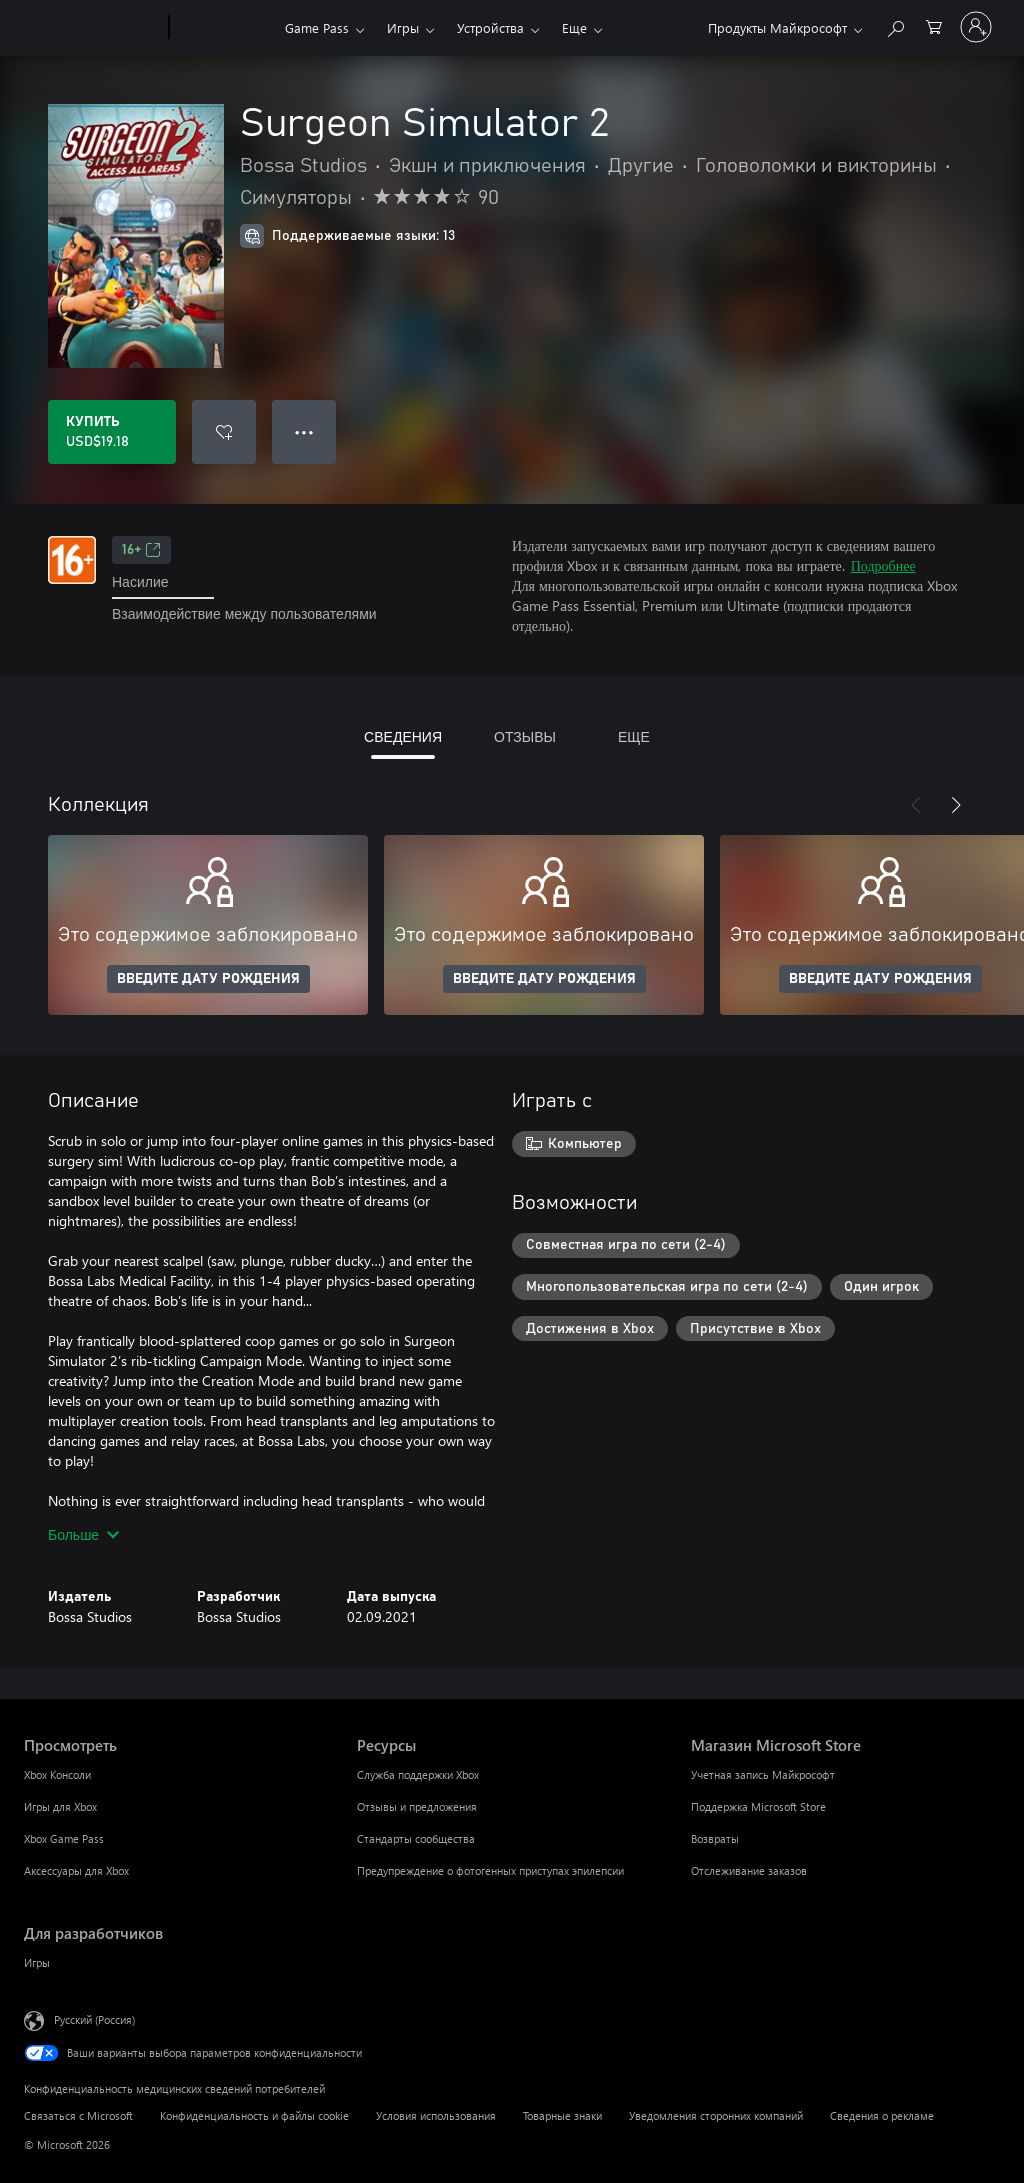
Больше (83, 1534)
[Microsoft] (92, 28)
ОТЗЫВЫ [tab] (525, 736)
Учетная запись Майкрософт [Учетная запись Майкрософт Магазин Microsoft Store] (763, 1774)
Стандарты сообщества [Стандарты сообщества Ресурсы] (416, 1838)
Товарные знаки (562, 2115)
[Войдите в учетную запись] (976, 27)
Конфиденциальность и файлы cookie (254, 2115)
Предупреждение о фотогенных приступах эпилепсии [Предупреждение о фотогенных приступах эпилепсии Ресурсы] (490, 1870)
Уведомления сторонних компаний (716, 2115)
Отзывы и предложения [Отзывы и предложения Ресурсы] (417, 1806)
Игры (403, 27)
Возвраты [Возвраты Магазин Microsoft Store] (715, 1838)
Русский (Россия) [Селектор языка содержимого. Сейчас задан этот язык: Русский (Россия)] (94, 2019)
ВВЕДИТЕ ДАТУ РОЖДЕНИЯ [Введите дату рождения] (208, 979)
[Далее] (956, 805)
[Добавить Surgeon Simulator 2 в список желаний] (224, 432)
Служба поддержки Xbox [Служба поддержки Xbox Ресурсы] (418, 1774)
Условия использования (436, 2115)
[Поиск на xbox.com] (895, 25)
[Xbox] (224, 28)
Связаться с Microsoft (78, 2115)
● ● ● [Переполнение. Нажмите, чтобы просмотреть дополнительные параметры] (304, 431)
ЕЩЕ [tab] (634, 736)
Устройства (490, 27)
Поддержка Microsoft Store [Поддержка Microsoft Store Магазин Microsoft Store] (758, 1806)
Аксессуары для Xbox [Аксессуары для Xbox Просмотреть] (76, 1870)
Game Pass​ (317, 27)
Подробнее (883, 565)
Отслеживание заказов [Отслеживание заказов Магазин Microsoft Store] (749, 1870)
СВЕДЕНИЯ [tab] (403, 736)
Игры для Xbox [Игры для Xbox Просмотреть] (60, 1806)
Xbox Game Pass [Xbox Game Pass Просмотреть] (64, 1838)
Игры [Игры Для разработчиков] (37, 1962)
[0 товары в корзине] (934, 25)
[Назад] (916, 805)
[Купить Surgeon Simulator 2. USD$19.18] (112, 432)
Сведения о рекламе (882, 2115)
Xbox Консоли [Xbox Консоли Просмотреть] (57, 1774)
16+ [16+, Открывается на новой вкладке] (141, 550)
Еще (574, 27)
